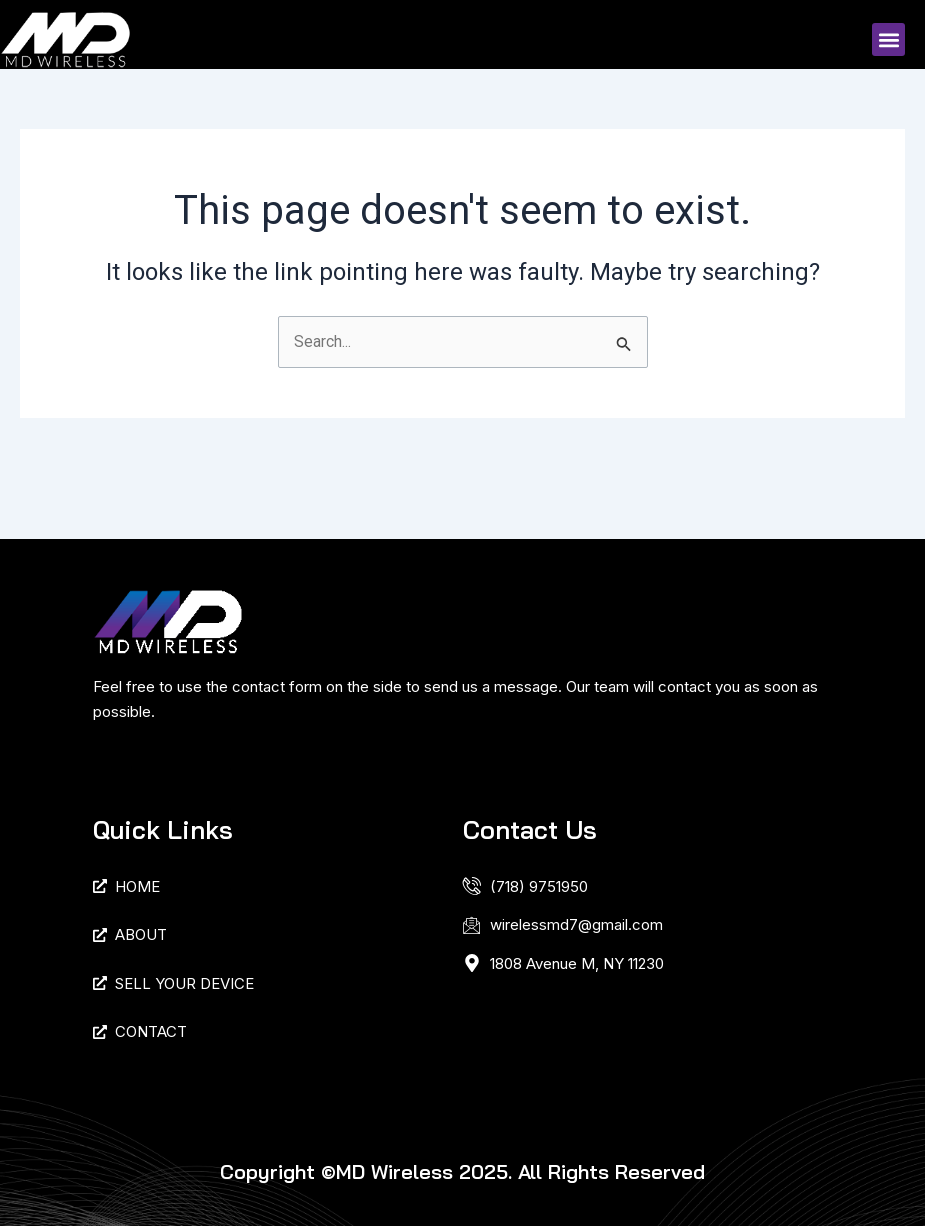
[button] (888, 39)
